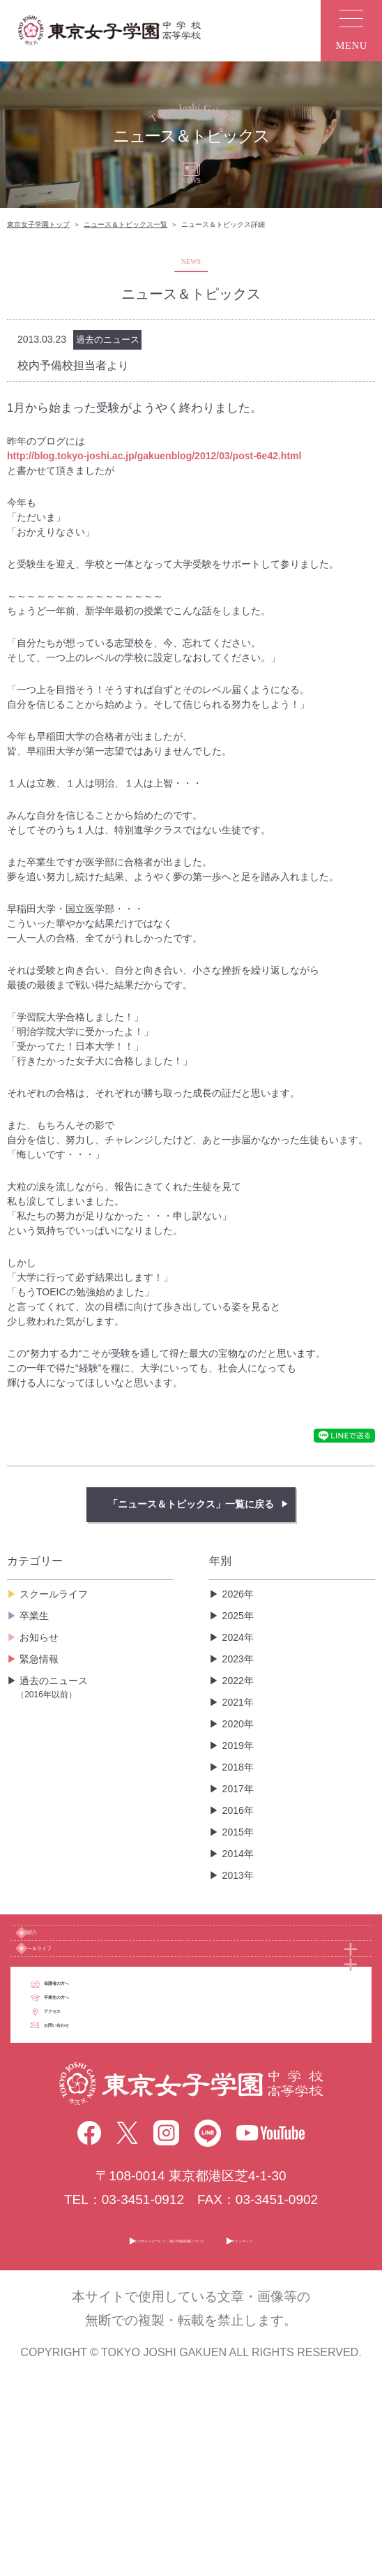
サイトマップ (329, 2442)
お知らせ (39, 1637)
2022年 (238, 1680)
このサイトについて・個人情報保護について (146, 2442)
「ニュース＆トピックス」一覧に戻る (191, 1504)
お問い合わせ (116, 2212)
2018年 (238, 1767)
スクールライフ (54, 1594)
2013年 (238, 1875)
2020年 (238, 1723)
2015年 (238, 1832)
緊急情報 (39, 1659)
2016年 (238, 1810)
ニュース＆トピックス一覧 (125, 224)
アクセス (103, 2166)
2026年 (238, 1594)
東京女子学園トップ (38, 224)
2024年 (238, 1637)
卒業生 (34, 1615)
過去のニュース (94, 1688)
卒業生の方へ (116, 2119)
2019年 (238, 1745)
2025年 (238, 1615)
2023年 (238, 1659)
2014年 (238, 1853)
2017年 (238, 1788)
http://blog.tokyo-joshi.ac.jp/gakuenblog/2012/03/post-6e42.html (154, 455)
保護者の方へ (116, 2072)
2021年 (238, 1702)
